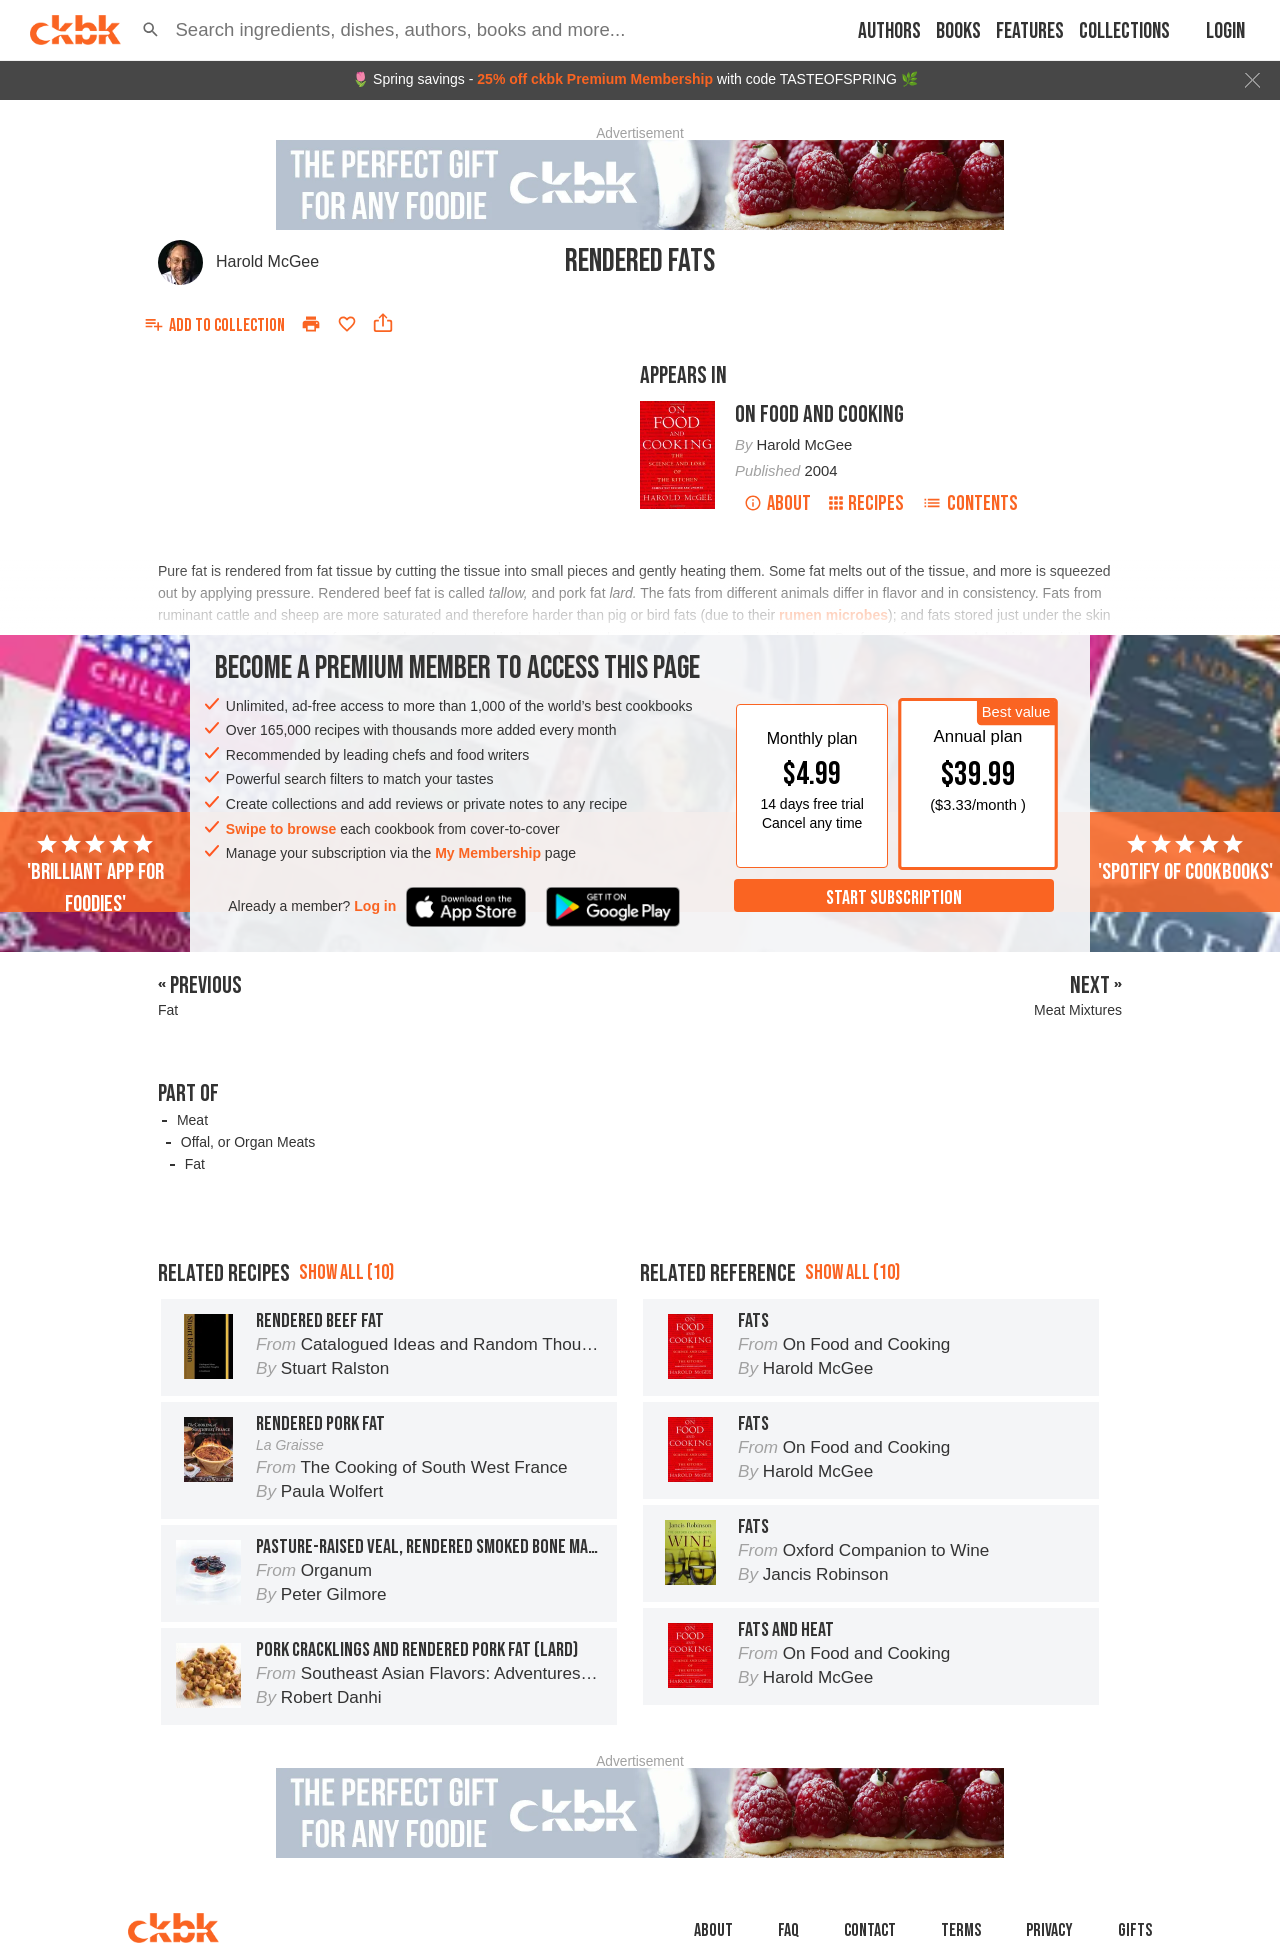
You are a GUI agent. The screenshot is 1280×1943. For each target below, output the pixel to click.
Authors (889, 31)
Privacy (1049, 1930)
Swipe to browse (281, 829)
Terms (961, 1930)
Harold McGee (267, 261)
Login (1225, 31)
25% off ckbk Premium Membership (595, 79)
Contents (970, 503)
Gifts (1135, 1930)
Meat (192, 1120)
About (777, 503)
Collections (1124, 31)
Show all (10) (346, 1272)
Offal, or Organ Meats (248, 1142)
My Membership (488, 853)
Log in (375, 906)
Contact (870, 1930)
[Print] (311, 324)
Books (958, 31)
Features (1030, 31)
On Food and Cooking (819, 414)
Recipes (866, 503)
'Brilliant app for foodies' (95, 875)
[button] (150, 30)
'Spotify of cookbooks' (1185, 859)
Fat (195, 1164)
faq (788, 1930)
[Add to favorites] (347, 324)
